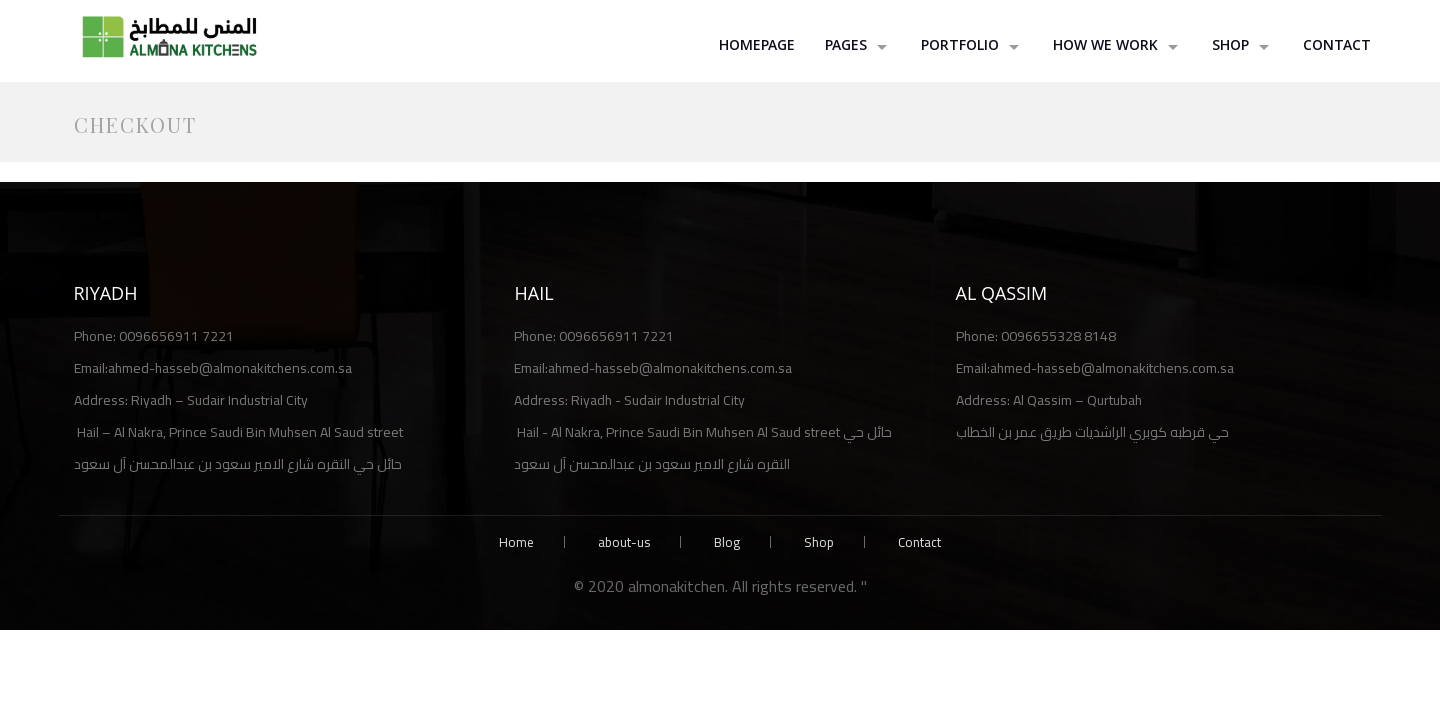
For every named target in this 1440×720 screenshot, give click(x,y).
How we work (1105, 47)
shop (1230, 47)
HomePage (757, 47)
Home (516, 542)
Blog (727, 542)
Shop (819, 542)
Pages (846, 47)
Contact (1337, 47)
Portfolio (960, 47)
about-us (624, 542)
